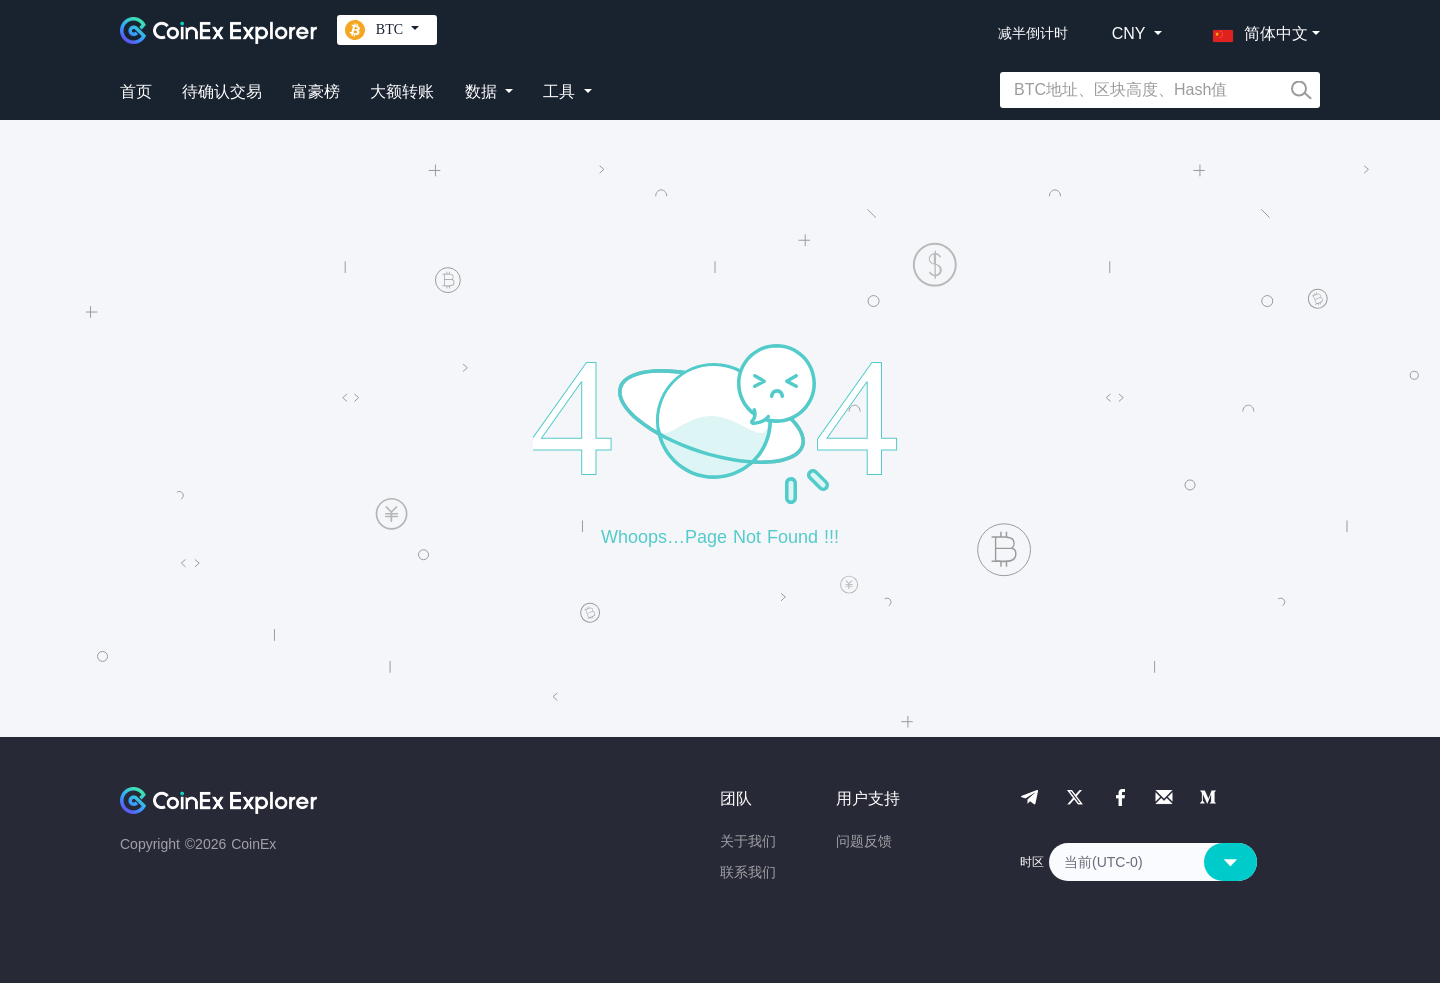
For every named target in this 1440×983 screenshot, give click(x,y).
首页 (136, 91)
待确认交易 (222, 91)
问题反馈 (864, 841)
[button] (1256, 30)
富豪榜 (316, 91)
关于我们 (748, 841)
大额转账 (402, 91)
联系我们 (748, 872)
